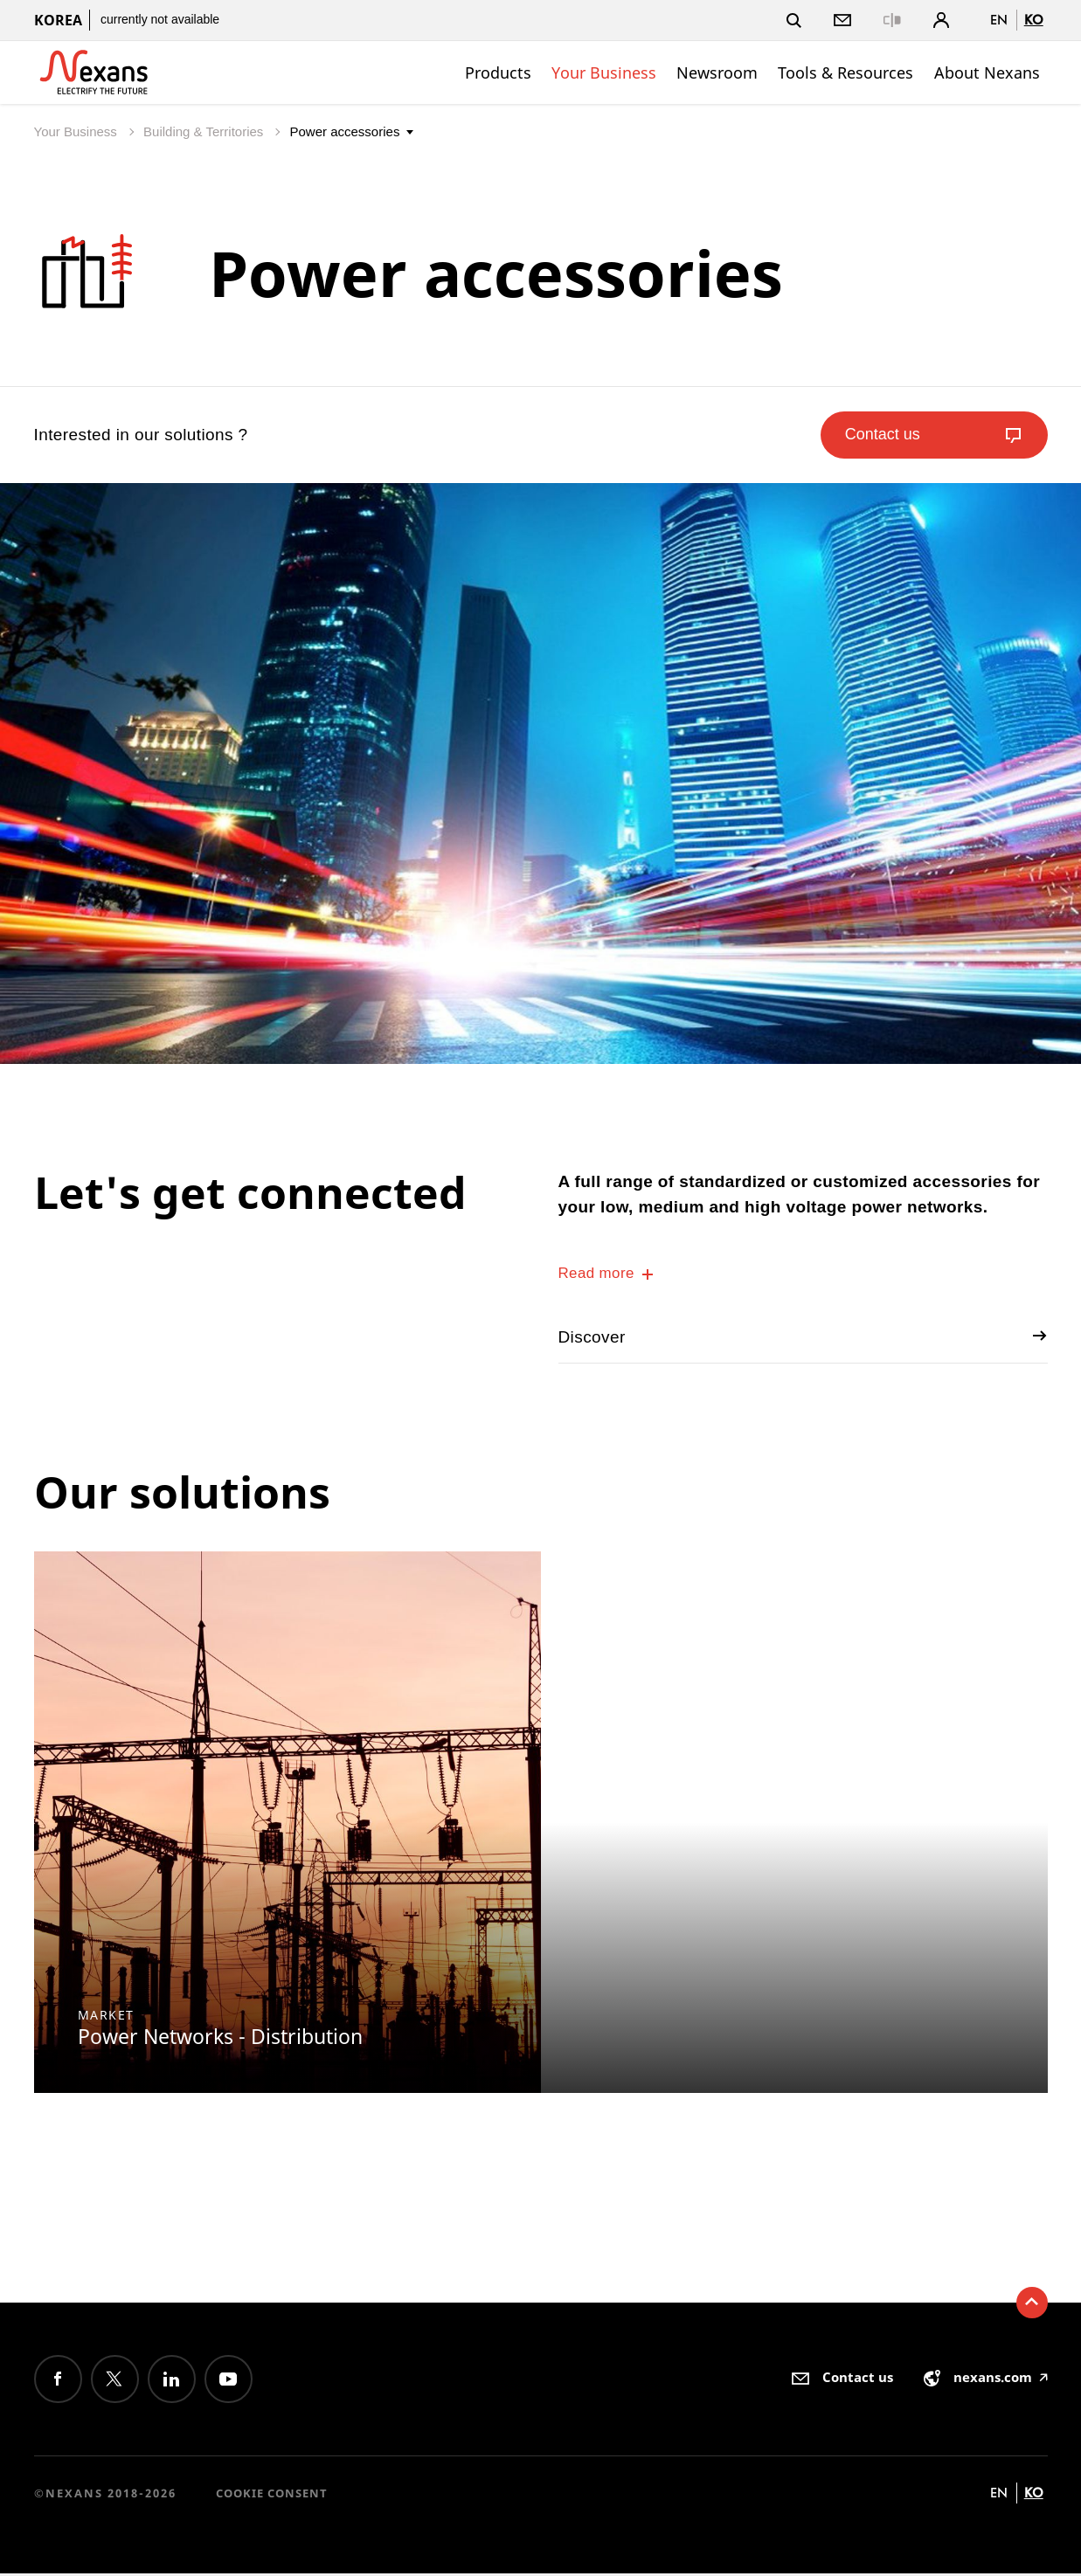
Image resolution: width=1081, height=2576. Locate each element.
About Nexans (987, 72)
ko (1033, 19)
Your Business (603, 72)
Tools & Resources (845, 72)
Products (498, 72)
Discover (803, 1339)
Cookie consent (272, 2496)
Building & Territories (205, 131)
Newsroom (717, 72)
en (999, 19)
